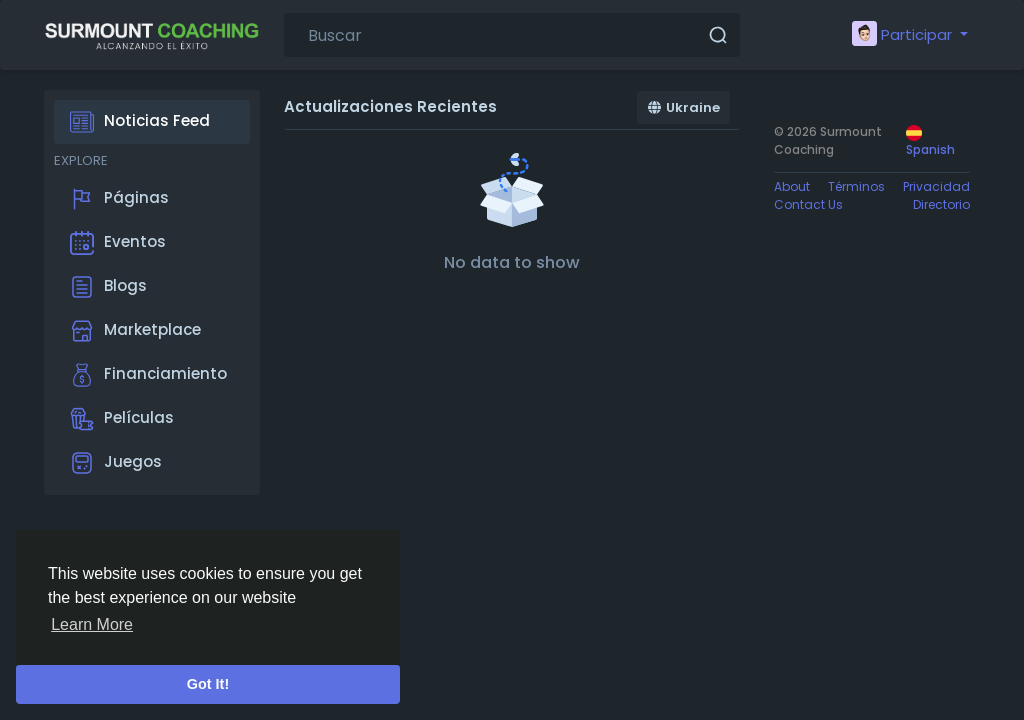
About (792, 186)
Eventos (118, 243)
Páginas (119, 199)
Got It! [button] (208, 684)
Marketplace (135, 331)
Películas (122, 419)
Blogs (108, 287)
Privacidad (936, 186)
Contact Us (808, 204)
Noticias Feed (140, 122)
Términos (856, 186)
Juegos (116, 463)
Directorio (941, 204)
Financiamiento (148, 375)
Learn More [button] (92, 624)
